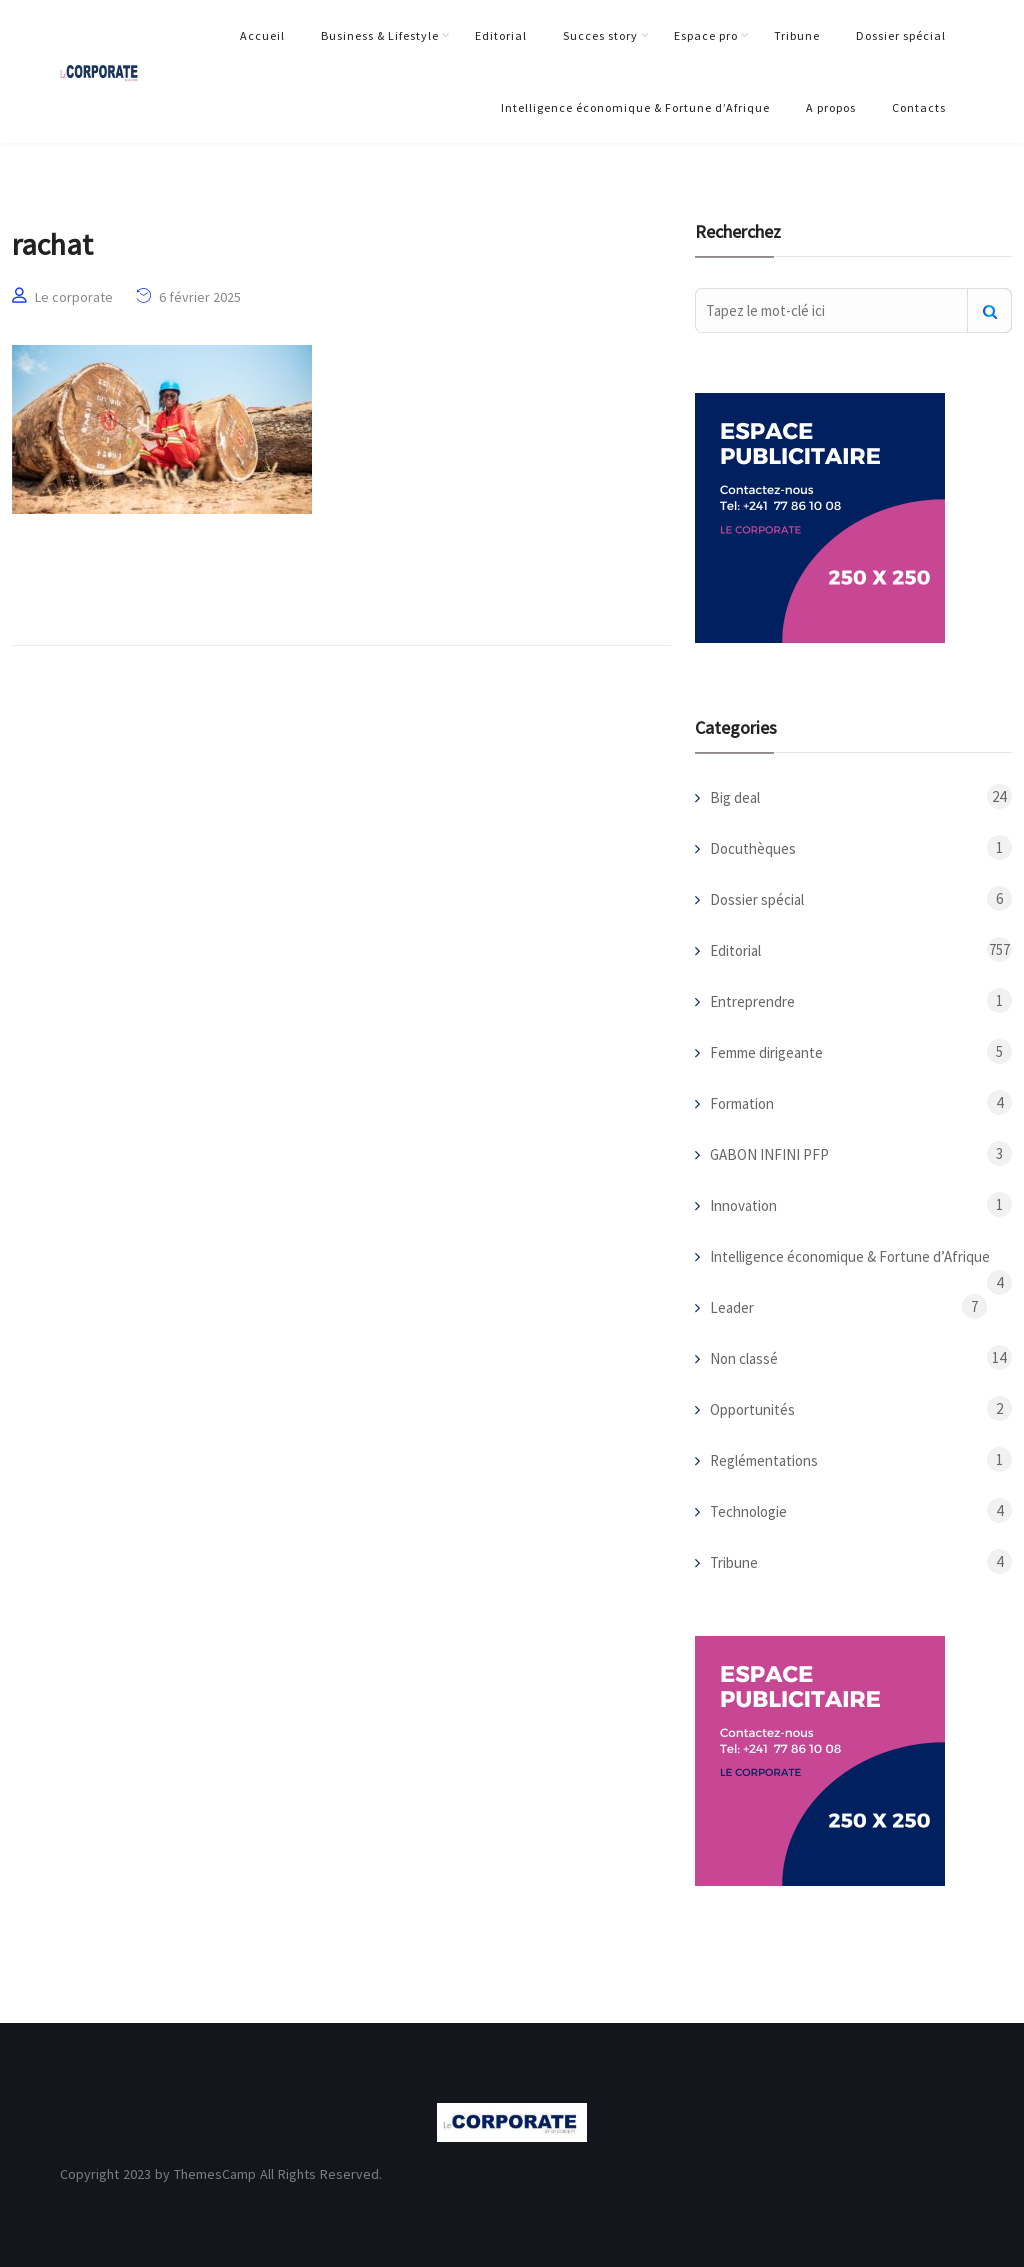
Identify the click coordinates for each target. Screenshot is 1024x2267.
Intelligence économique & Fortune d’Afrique (635, 107)
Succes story (600, 35)
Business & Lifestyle (380, 35)
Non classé (744, 1358)
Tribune (797, 35)
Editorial (501, 35)
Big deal (735, 797)
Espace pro (706, 35)
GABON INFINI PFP (769, 1154)
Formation (742, 1103)
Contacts (919, 107)
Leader (732, 1307)
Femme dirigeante (766, 1052)
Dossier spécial (901, 35)
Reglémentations (764, 1460)
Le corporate (74, 297)
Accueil (262, 35)
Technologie (748, 1511)
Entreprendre (752, 1001)
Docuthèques (753, 848)
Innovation (743, 1205)
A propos (831, 107)
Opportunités (752, 1409)
